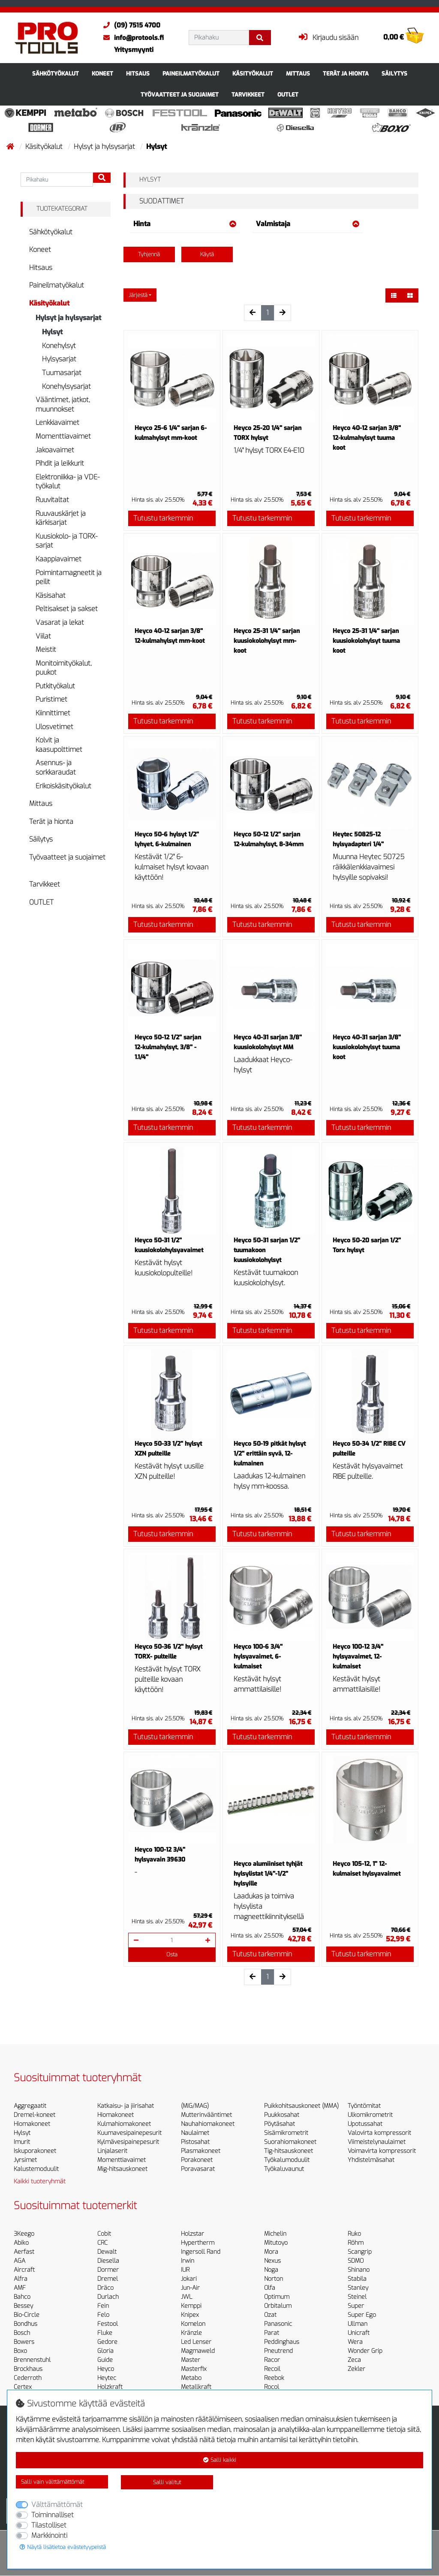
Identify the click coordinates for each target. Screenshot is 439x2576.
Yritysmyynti (133, 49)
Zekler (356, 2369)
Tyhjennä (149, 254)
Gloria (105, 2351)
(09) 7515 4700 (129, 25)
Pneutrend (278, 2351)
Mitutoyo (276, 2243)
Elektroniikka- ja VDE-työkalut (67, 481)
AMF (20, 2288)
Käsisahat (51, 595)
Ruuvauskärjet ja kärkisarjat (61, 518)
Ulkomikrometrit (370, 2115)
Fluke (104, 2333)
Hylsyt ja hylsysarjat (105, 146)
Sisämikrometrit (286, 2133)
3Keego (24, 2234)
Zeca (354, 2360)
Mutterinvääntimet (206, 2115)
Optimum (276, 2297)
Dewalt (107, 2252)
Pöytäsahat (279, 2124)
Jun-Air (190, 2288)
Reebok (274, 2378)
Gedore (107, 2342)
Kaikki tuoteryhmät (40, 2181)
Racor (272, 2360)
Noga (271, 2270)
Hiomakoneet (32, 2124)
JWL (186, 2297)
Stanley (358, 2288)
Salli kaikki (219, 2460)
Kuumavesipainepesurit (129, 2133)
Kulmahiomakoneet (124, 2124)
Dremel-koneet (34, 2115)
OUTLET (287, 94)
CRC (102, 2243)
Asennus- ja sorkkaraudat (56, 767)
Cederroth (28, 2378)
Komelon (193, 2324)
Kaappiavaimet (58, 558)
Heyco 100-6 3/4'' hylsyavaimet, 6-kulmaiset (258, 1657)
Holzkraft (110, 2387)
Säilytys (394, 73)
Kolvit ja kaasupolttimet (59, 745)
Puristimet (51, 699)
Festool (107, 2324)
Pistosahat (195, 2142)
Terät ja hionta (346, 73)
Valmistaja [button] (307, 223)
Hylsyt (52, 331)
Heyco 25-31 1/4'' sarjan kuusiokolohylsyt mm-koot (267, 641)
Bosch (22, 2333)
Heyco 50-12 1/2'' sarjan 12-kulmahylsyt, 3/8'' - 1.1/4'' (168, 1047)
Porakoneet (197, 2160)
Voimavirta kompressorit (382, 2151)
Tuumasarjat (61, 372)
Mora (271, 2252)
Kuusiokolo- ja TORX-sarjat (66, 541)
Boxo (20, 2351)
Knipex (190, 2315)
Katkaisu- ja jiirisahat (125, 2106)
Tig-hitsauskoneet (288, 2151)
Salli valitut (167, 2482)
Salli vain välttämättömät (52, 2481)
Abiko (21, 2243)
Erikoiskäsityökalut (63, 785)
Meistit (46, 649)
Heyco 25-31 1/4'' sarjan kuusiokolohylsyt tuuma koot (366, 641)
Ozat (270, 2315)
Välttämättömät (57, 2504)
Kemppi (191, 2306)
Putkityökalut (55, 685)
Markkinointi (49, 2535)
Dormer (108, 2270)
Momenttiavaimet (63, 436)
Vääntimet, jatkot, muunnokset (63, 404)
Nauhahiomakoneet (208, 2124)
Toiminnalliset (52, 2514)
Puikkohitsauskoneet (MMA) (301, 2106)
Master (190, 2360)
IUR (185, 2270)
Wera (355, 2342)
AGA (19, 2261)
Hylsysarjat (59, 358)
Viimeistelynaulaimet (377, 2142)
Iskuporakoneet (35, 2151)
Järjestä (138, 295)
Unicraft (359, 2333)
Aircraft (24, 2270)
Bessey (23, 2306)
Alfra (20, 2279)
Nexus (272, 2261)
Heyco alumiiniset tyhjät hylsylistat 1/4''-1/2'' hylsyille (268, 1874)
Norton (273, 2279)
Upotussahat (365, 2124)
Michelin (275, 2234)
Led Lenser (196, 2342)
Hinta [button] (185, 223)
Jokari (189, 2279)
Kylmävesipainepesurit (128, 2142)
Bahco (22, 2297)
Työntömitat (364, 2106)
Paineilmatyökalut (191, 73)
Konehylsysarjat (66, 386)
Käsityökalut (252, 73)
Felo (103, 2315)
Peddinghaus (281, 2342)
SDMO (356, 2261)
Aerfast (24, 2252)
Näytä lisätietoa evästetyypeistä (63, 2547)
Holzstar (192, 2234)
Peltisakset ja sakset (67, 608)
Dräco (105, 2288)
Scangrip (360, 2252)
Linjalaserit (112, 2151)
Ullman (357, 2324)
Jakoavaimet (55, 449)
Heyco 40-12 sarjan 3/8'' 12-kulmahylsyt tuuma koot (367, 438)
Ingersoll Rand (200, 2252)
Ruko (354, 2234)
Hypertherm (197, 2243)
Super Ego (362, 2315)
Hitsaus (138, 73)
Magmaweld (198, 2351)
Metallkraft (196, 2387)
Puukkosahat (281, 2115)
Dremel (107, 2279)
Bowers (24, 2342)
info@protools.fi (131, 37)
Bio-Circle (26, 2315)
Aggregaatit (30, 2106)
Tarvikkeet (248, 94)
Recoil (272, 2369)
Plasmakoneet (200, 2151)
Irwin (187, 2261)
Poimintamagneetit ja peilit (69, 577)
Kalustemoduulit (36, 2169)
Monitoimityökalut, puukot (64, 668)
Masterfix (194, 2369)
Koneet (102, 73)
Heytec (106, 2378)
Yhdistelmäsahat (371, 2160)
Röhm (356, 2243)
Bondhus (25, 2324)
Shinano (359, 2270)
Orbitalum (278, 2306)
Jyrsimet (25, 2160)
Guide (105, 2360)
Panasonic (278, 2324)
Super (356, 2306)
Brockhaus (28, 2369)
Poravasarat (198, 2169)
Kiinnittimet (53, 712)
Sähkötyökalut (55, 73)
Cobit (104, 2234)
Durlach (108, 2297)
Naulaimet (195, 2133)
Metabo (191, 2378)
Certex (23, 2387)
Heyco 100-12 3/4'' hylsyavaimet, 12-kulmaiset (358, 1657)
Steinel (357, 2297)
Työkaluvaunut (284, 2169)
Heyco (105, 2369)
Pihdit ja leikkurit (60, 463)
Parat (271, 2333)
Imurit (22, 2142)
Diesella (108, 2261)
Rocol (271, 2387)
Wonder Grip (365, 2351)
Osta (171, 1954)
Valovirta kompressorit (379, 2133)
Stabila (357, 2279)
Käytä (207, 254)
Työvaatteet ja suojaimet (180, 94)
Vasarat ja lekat (60, 622)
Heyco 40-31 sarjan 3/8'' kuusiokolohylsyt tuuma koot (367, 1047)
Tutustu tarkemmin (163, 518)
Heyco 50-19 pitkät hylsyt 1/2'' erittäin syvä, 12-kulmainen (270, 1454)
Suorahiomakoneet (290, 2142)
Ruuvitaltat (52, 499)
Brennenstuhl (32, 2360)
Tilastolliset (48, 2525)
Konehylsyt (59, 345)
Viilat (43, 636)
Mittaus (298, 73)
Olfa (269, 2288)
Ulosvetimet (54, 726)
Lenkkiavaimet (57, 422)
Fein (103, 2306)
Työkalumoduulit (287, 2160)
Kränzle (191, 2333)
